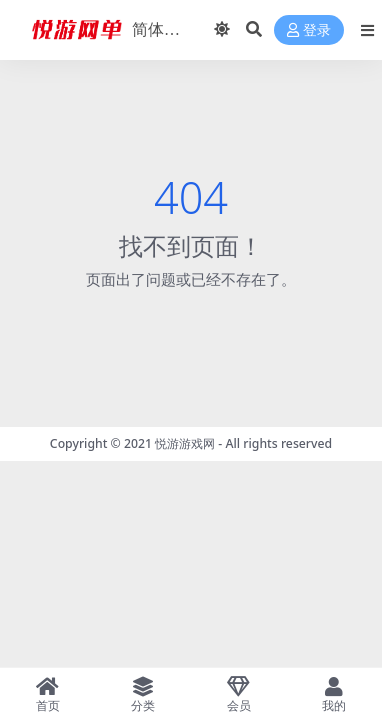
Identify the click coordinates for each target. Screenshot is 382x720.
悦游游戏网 (185, 443)
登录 (309, 30)
